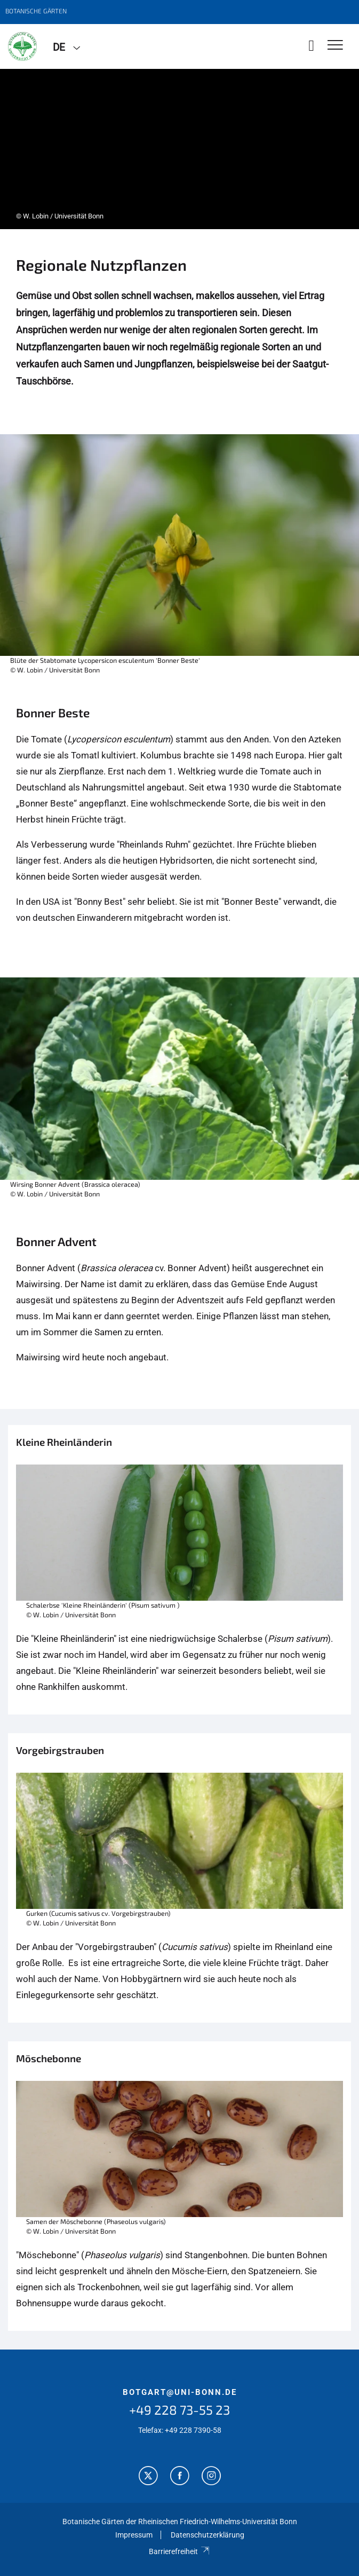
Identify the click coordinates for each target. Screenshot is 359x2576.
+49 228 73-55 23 (179, 2409)
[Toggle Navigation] (335, 46)
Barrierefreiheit (179, 2551)
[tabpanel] (179, 149)
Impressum (134, 2535)
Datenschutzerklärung (207, 2535)
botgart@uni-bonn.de (180, 2392)
